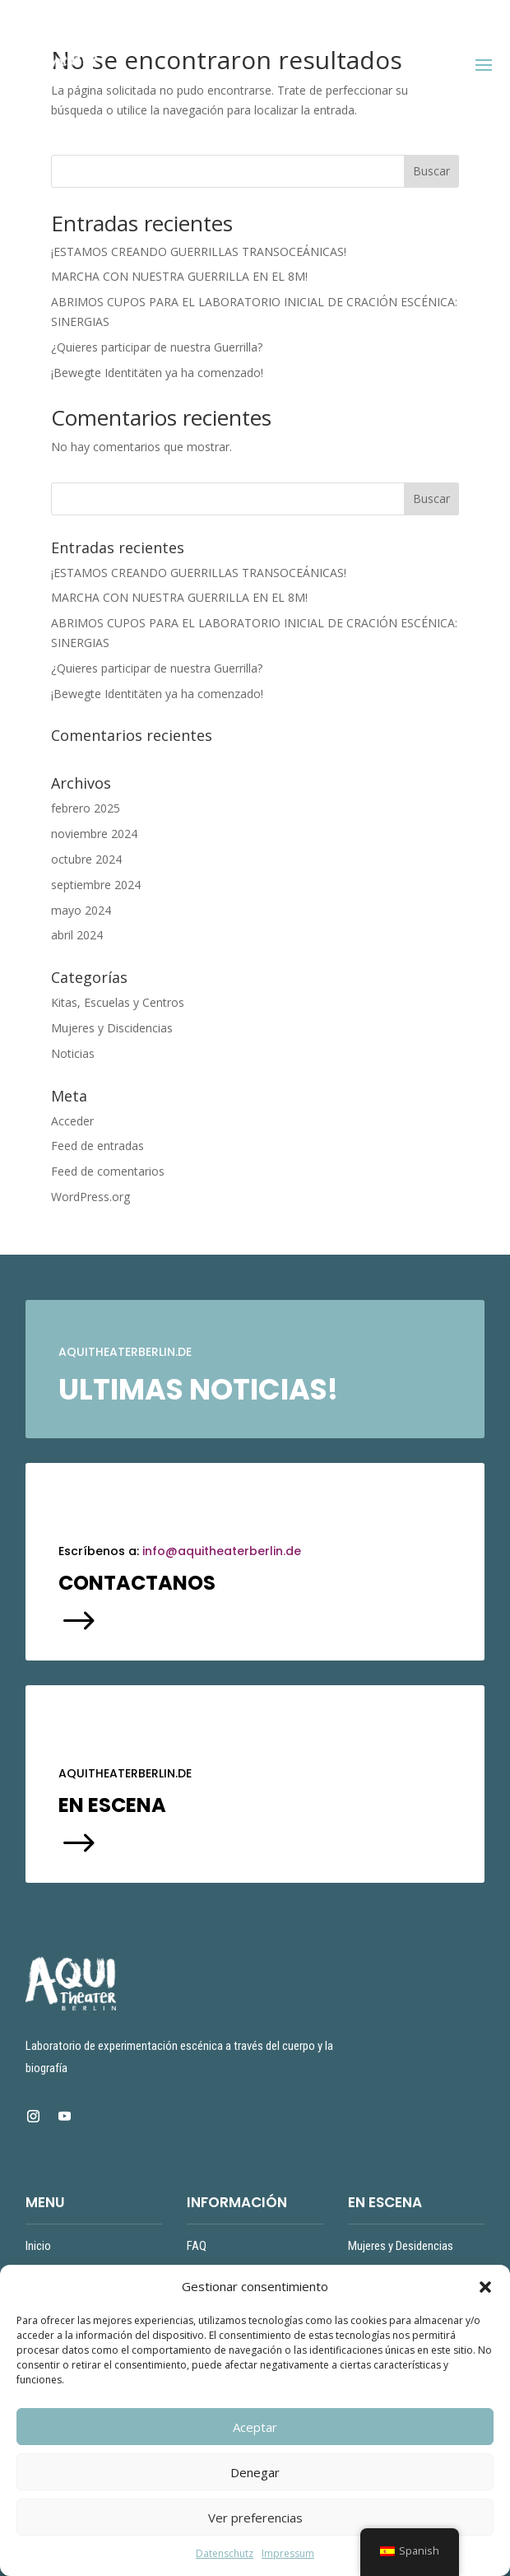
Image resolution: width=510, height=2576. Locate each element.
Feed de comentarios (108, 1171)
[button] (485, 2287)
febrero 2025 (85, 808)
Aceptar (255, 2427)
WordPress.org (90, 1196)
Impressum (288, 2553)
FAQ (196, 2245)
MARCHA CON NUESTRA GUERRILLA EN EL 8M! (179, 276)
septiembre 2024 (96, 884)
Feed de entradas (97, 1145)
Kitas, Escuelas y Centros (117, 1002)
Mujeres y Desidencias (400, 2245)
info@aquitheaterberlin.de (221, 1551)
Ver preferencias (255, 2517)
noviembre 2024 (94, 833)
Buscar (431, 171)
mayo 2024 (81, 910)
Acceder (72, 1121)
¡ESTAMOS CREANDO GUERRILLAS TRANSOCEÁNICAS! (198, 251)
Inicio (38, 2245)
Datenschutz (224, 2553)
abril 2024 (77, 935)
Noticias (73, 1053)
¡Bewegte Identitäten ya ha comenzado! (157, 372)
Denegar (255, 2472)
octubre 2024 (86, 859)
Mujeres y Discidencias (112, 1028)
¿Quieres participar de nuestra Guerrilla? (158, 347)
